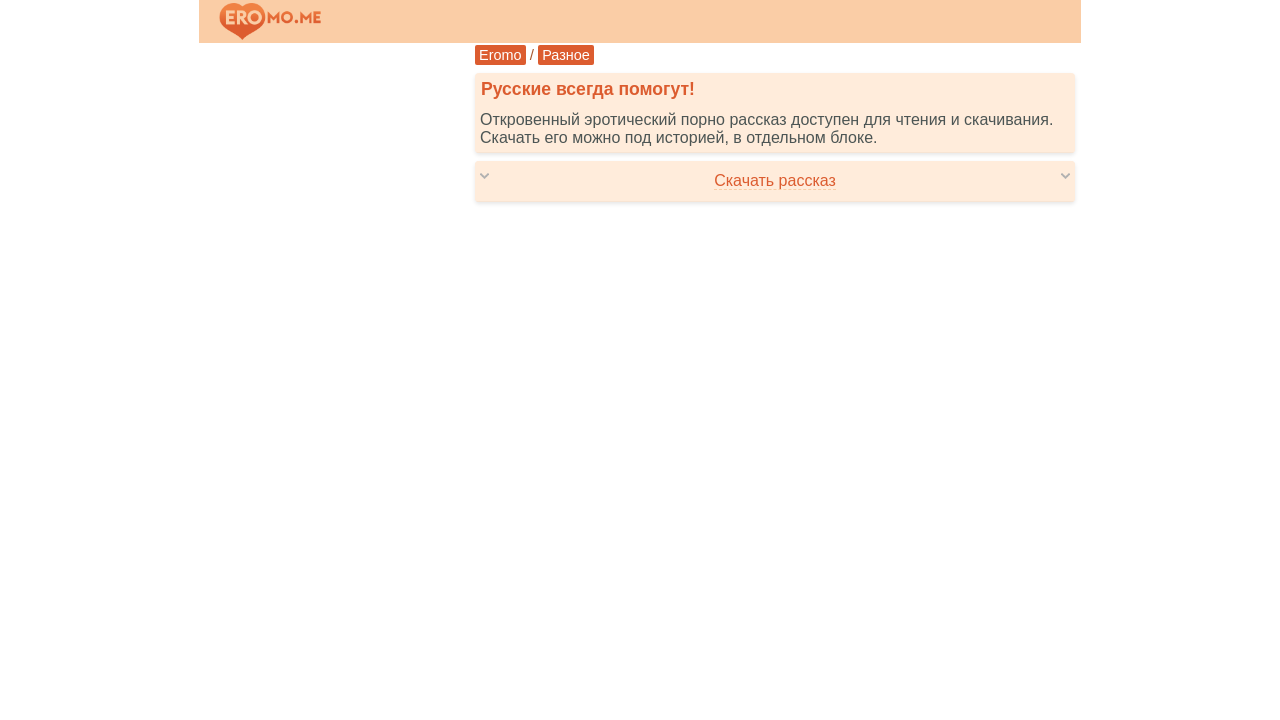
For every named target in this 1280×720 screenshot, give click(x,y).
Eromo (500, 55)
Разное (566, 55)
